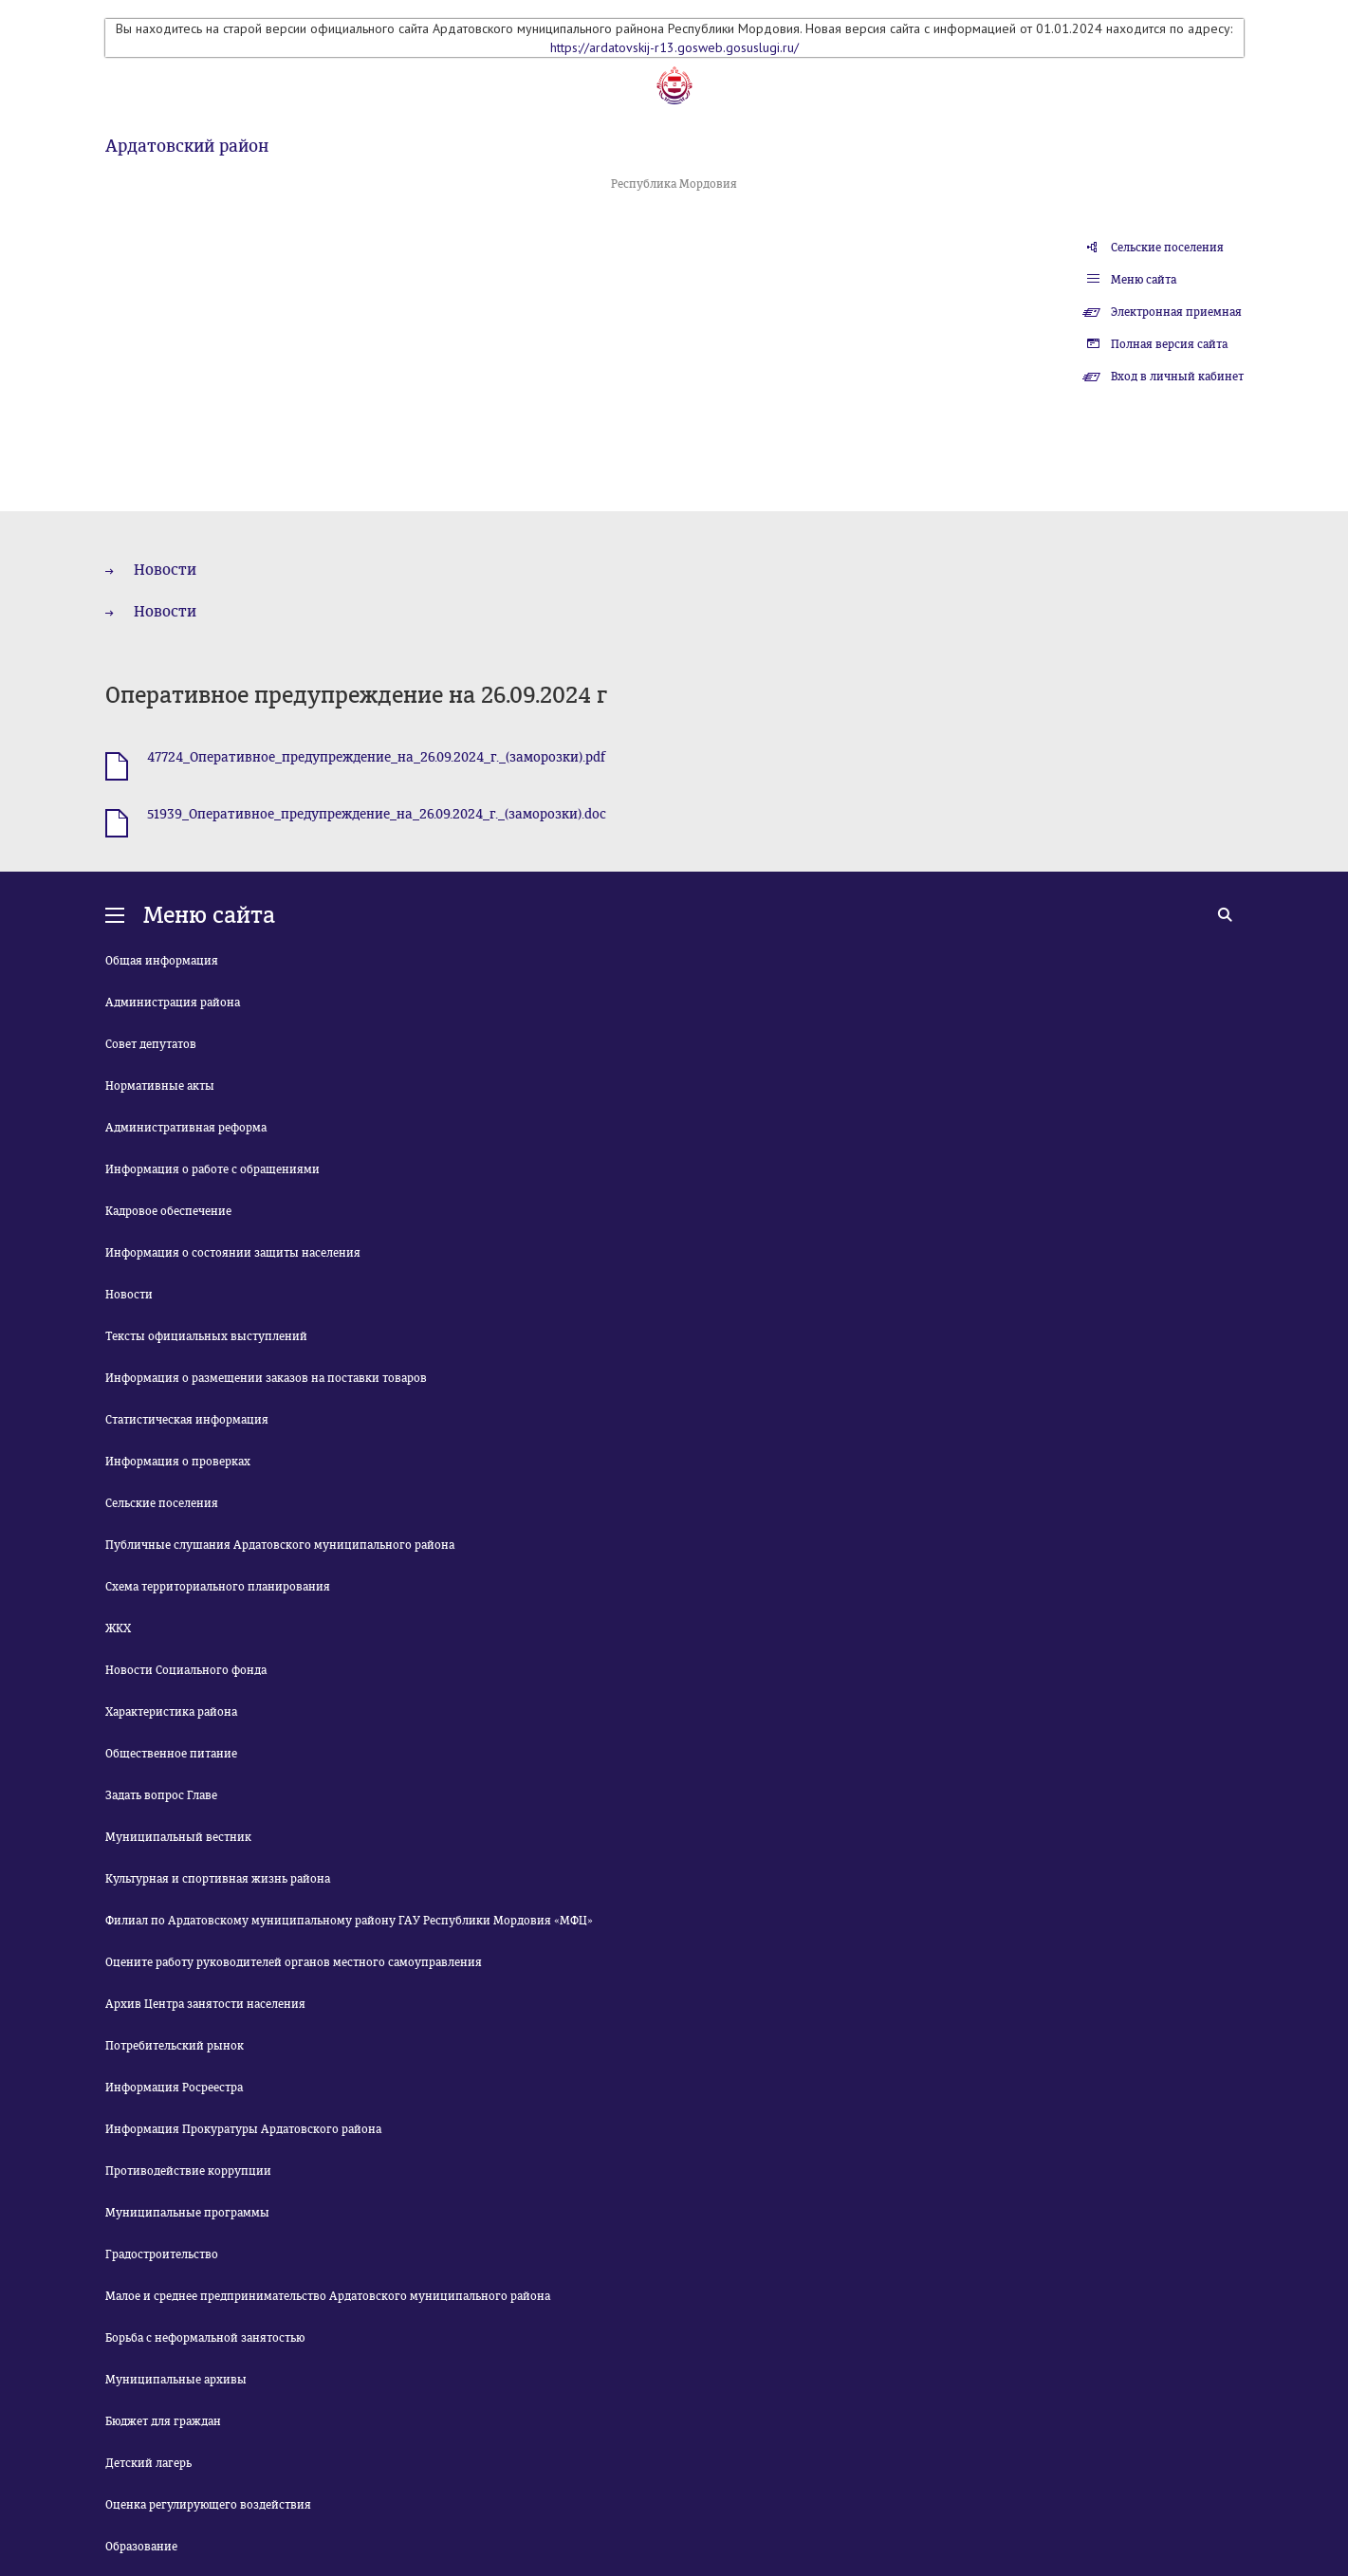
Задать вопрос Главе (161, 1795)
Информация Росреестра (174, 2087)
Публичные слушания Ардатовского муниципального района (279, 1545)
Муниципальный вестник (178, 1837)
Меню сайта (1143, 279)
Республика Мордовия (674, 184)
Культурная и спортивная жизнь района (217, 1879)
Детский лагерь (148, 2463)
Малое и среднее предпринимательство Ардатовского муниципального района (327, 2296)
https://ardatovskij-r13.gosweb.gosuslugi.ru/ (674, 47)
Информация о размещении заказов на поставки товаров (266, 1378)
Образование (141, 2546)
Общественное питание (171, 1753)
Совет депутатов (150, 1044)
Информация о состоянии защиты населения (232, 1253)
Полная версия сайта (1169, 344)
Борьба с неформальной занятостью (205, 2338)
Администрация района (172, 1002)
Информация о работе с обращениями (212, 1169)
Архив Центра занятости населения (205, 2004)
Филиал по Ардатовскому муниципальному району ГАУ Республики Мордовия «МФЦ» (349, 1920)
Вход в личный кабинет (1177, 376)
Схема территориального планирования (217, 1586)
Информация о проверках (177, 1461)
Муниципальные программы (187, 2212)
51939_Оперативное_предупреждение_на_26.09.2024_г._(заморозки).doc (376, 814)
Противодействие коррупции (188, 2171)
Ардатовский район (186, 146)
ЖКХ (118, 1628)
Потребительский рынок (174, 2045)
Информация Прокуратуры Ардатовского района (243, 2129)
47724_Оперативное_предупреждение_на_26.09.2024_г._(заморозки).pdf (376, 757)
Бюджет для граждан (163, 2421)
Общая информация (161, 960)
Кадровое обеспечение (168, 1211)
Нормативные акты (159, 1086)
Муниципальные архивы (176, 2379)
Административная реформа (186, 1127)
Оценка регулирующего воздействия (208, 2505)
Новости (165, 570)
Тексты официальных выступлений (206, 1336)
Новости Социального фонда (186, 1670)
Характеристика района (171, 1712)
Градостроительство (161, 2254)
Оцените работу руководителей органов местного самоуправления (293, 1962)
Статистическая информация (186, 1419)
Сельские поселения (1167, 247)
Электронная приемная (1176, 312)
